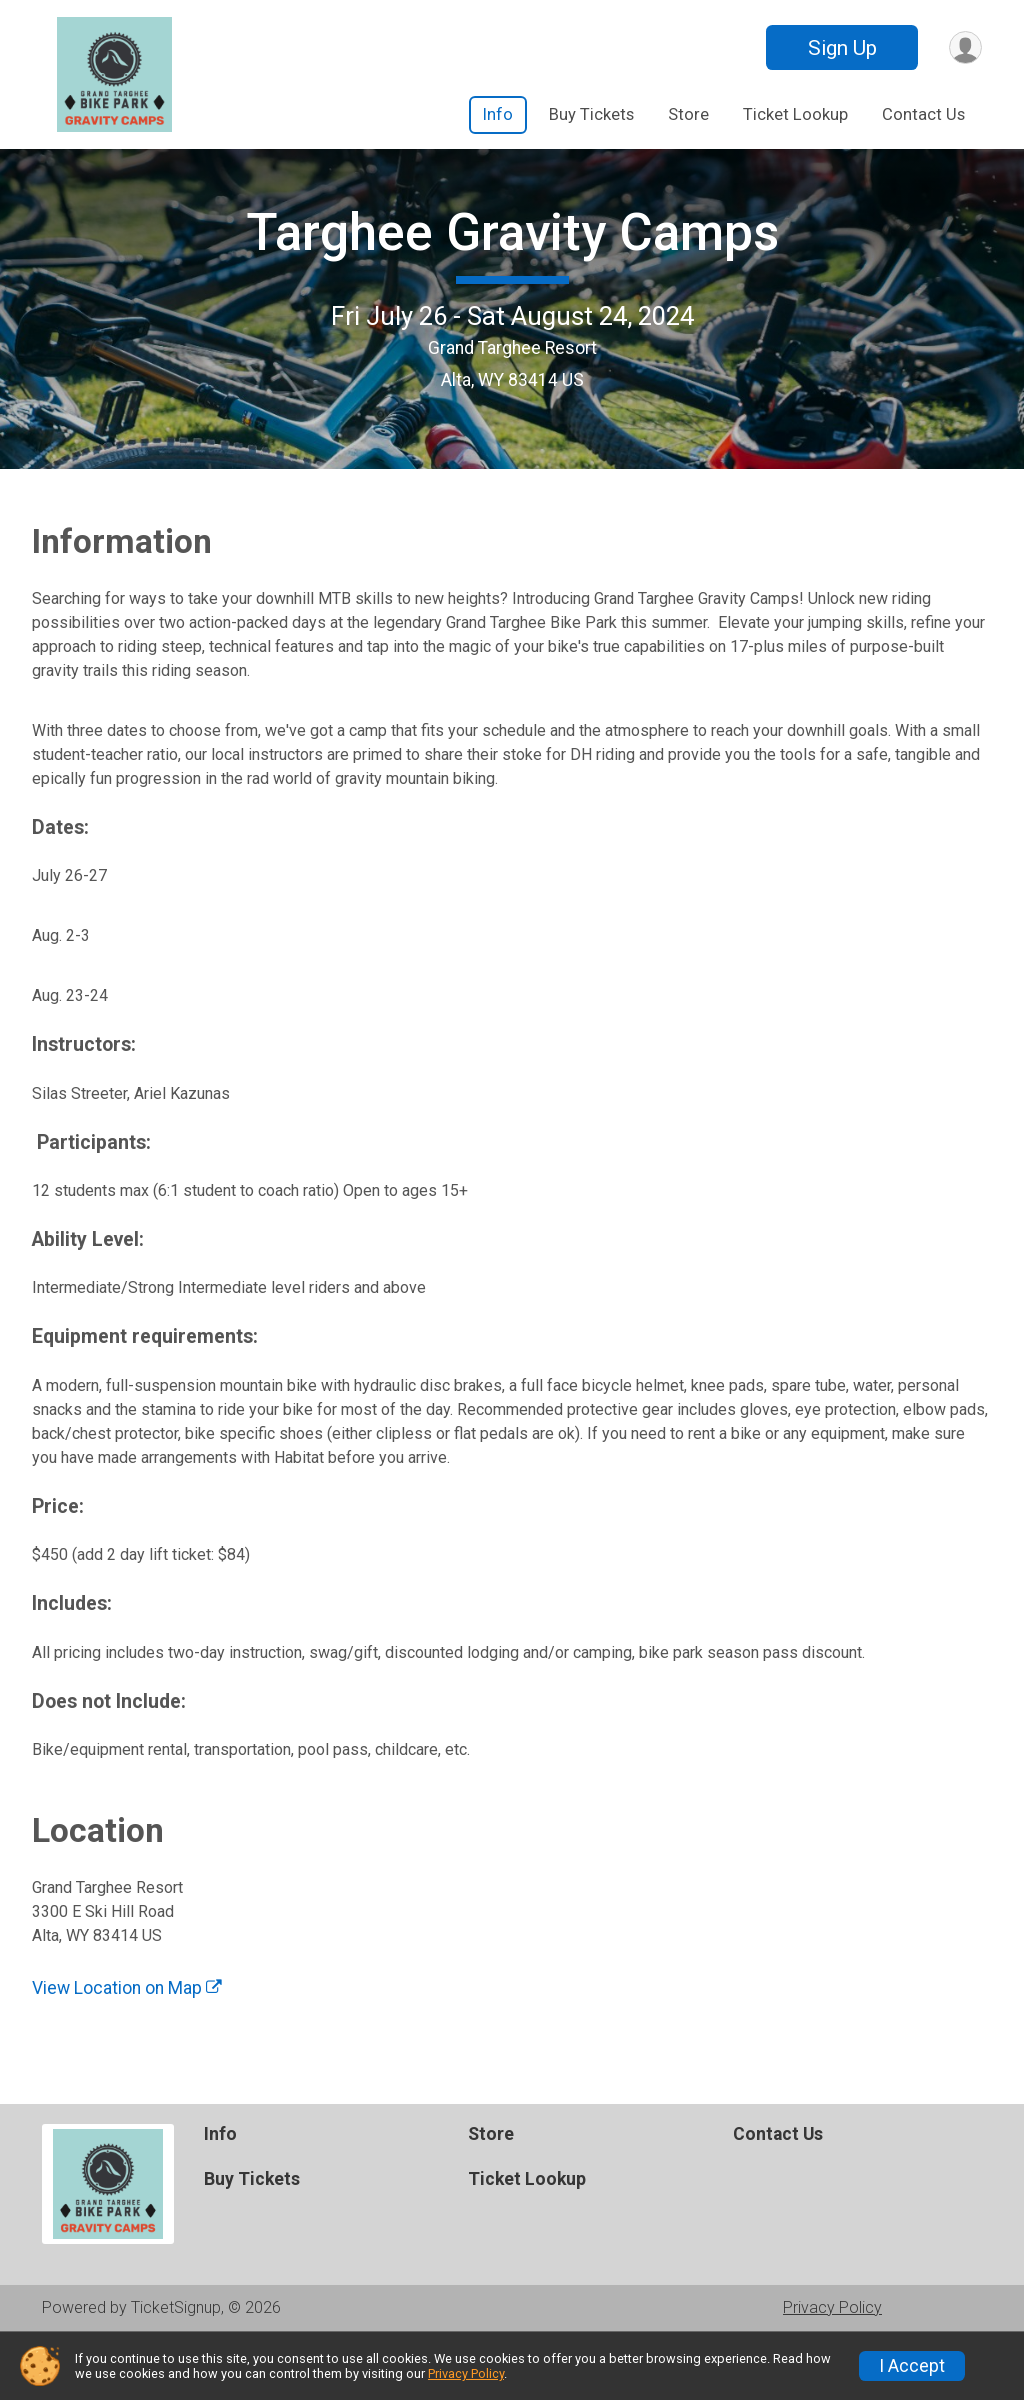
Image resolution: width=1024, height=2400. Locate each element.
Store (688, 114)
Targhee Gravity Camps (512, 262)
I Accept (912, 2366)
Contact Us (923, 114)
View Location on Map (127, 2047)
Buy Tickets (591, 114)
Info (498, 114)
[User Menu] (963, 47)
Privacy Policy (466, 2373)
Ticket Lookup (795, 114)
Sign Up (838, 48)
